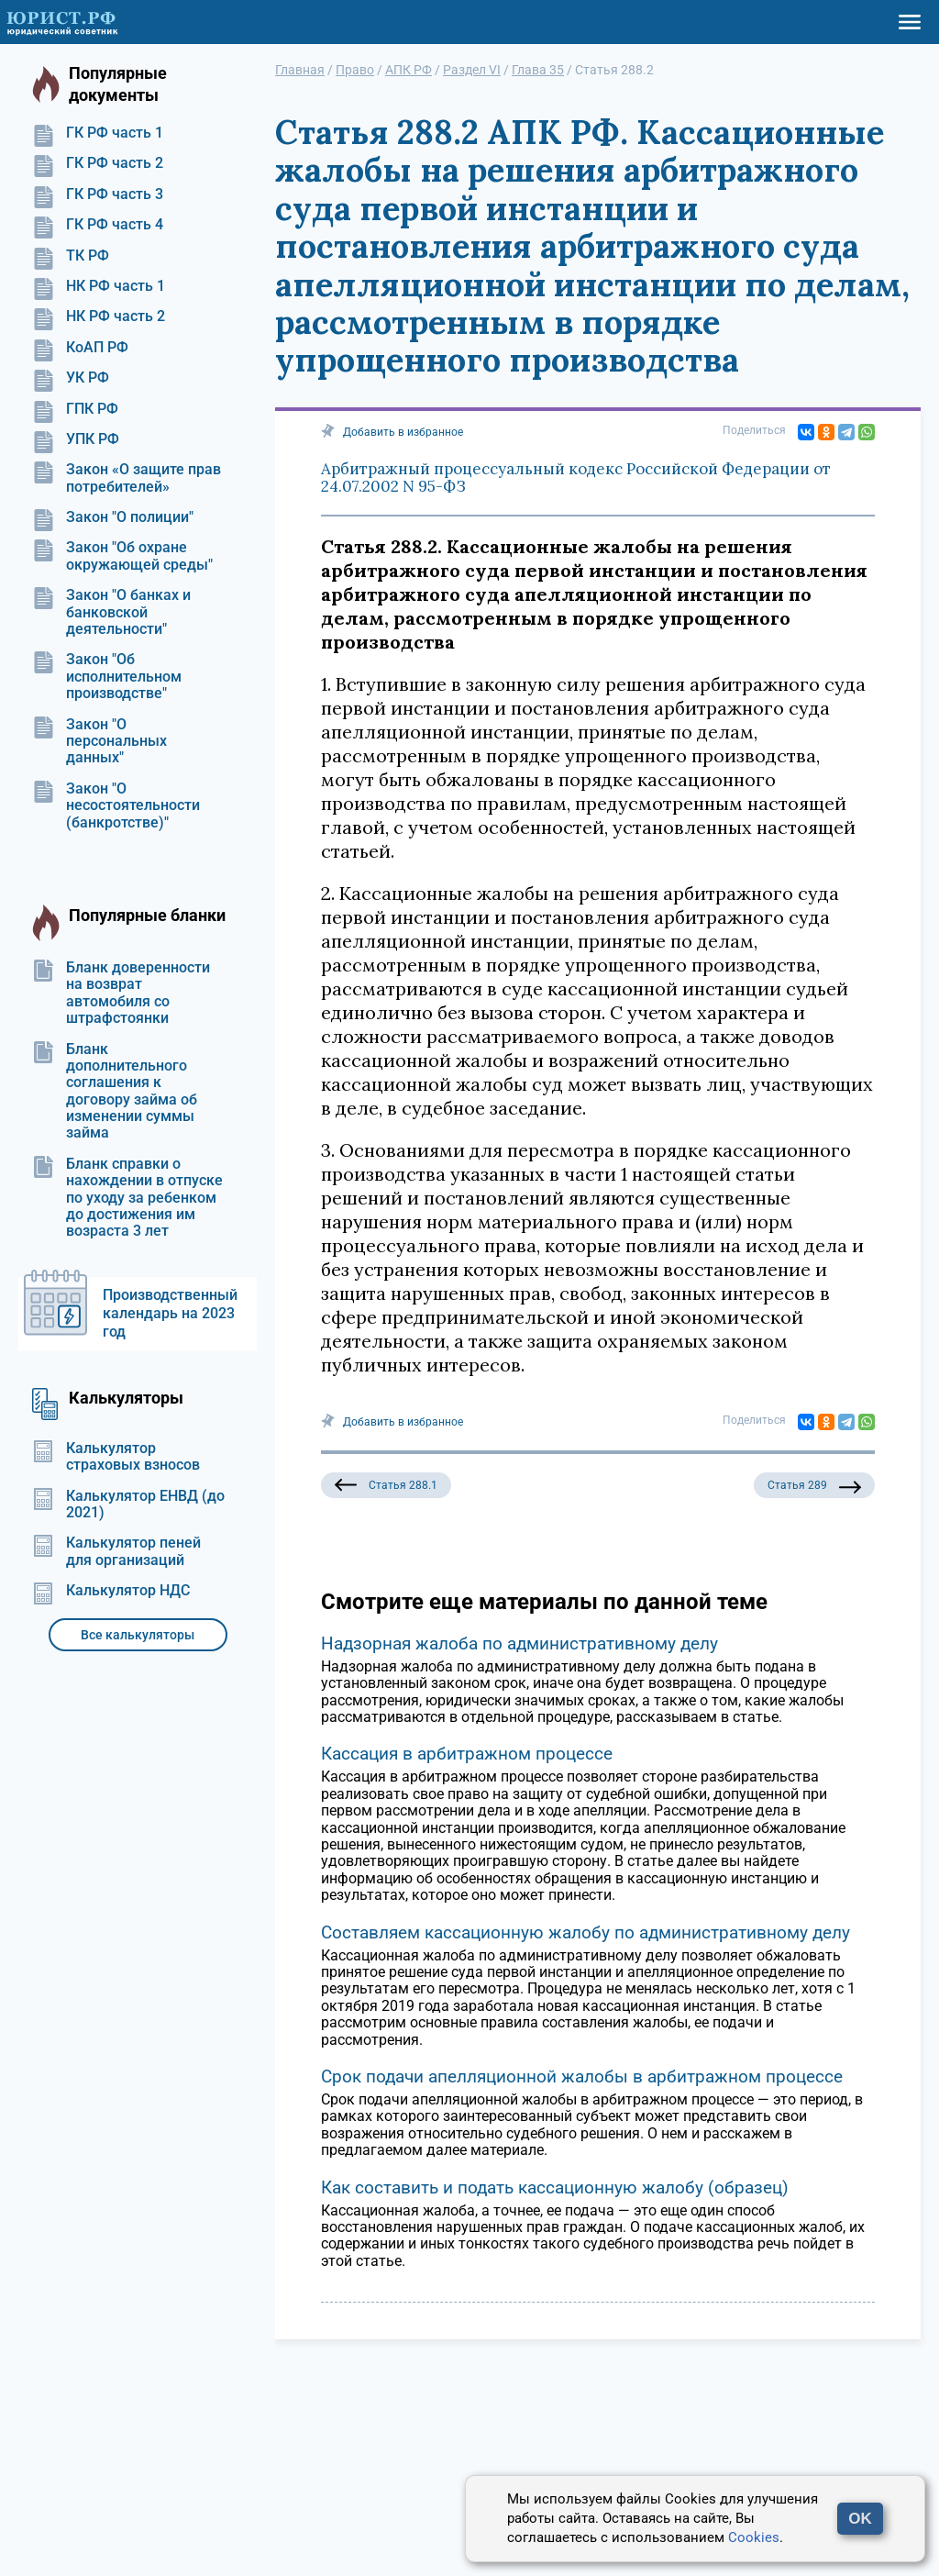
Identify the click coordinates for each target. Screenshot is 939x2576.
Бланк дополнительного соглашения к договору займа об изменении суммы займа (114, 1091)
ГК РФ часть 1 (97, 133)
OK (860, 2518)
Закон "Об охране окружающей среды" (122, 555)
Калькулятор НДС (111, 1590)
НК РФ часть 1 (98, 286)
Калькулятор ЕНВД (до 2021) (128, 1504)
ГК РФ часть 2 (97, 163)
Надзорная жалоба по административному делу (519, 1643)
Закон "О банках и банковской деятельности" (111, 612)
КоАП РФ (80, 347)
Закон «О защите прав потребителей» (126, 477)
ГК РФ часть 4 (97, 225)
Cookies (753, 2537)
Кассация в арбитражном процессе (467, 1753)
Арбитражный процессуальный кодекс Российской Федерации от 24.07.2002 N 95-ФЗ (576, 478)
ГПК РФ (75, 409)
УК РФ (70, 378)
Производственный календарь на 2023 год (170, 1313)
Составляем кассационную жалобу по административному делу (585, 1932)
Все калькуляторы (137, 1634)
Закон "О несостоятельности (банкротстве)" (116, 806)
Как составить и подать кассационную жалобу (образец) (555, 2187)
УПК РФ (75, 439)
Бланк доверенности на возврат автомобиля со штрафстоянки (121, 993)
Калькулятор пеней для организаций (116, 1551)
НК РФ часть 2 (98, 316)
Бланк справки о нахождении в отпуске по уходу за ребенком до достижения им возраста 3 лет (127, 1198)
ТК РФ (70, 256)
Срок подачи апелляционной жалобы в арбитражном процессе (582, 2076)
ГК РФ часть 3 (97, 194)
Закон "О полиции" (112, 517)
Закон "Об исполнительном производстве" (107, 676)
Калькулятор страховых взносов (116, 1456)
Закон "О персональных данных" (99, 741)
